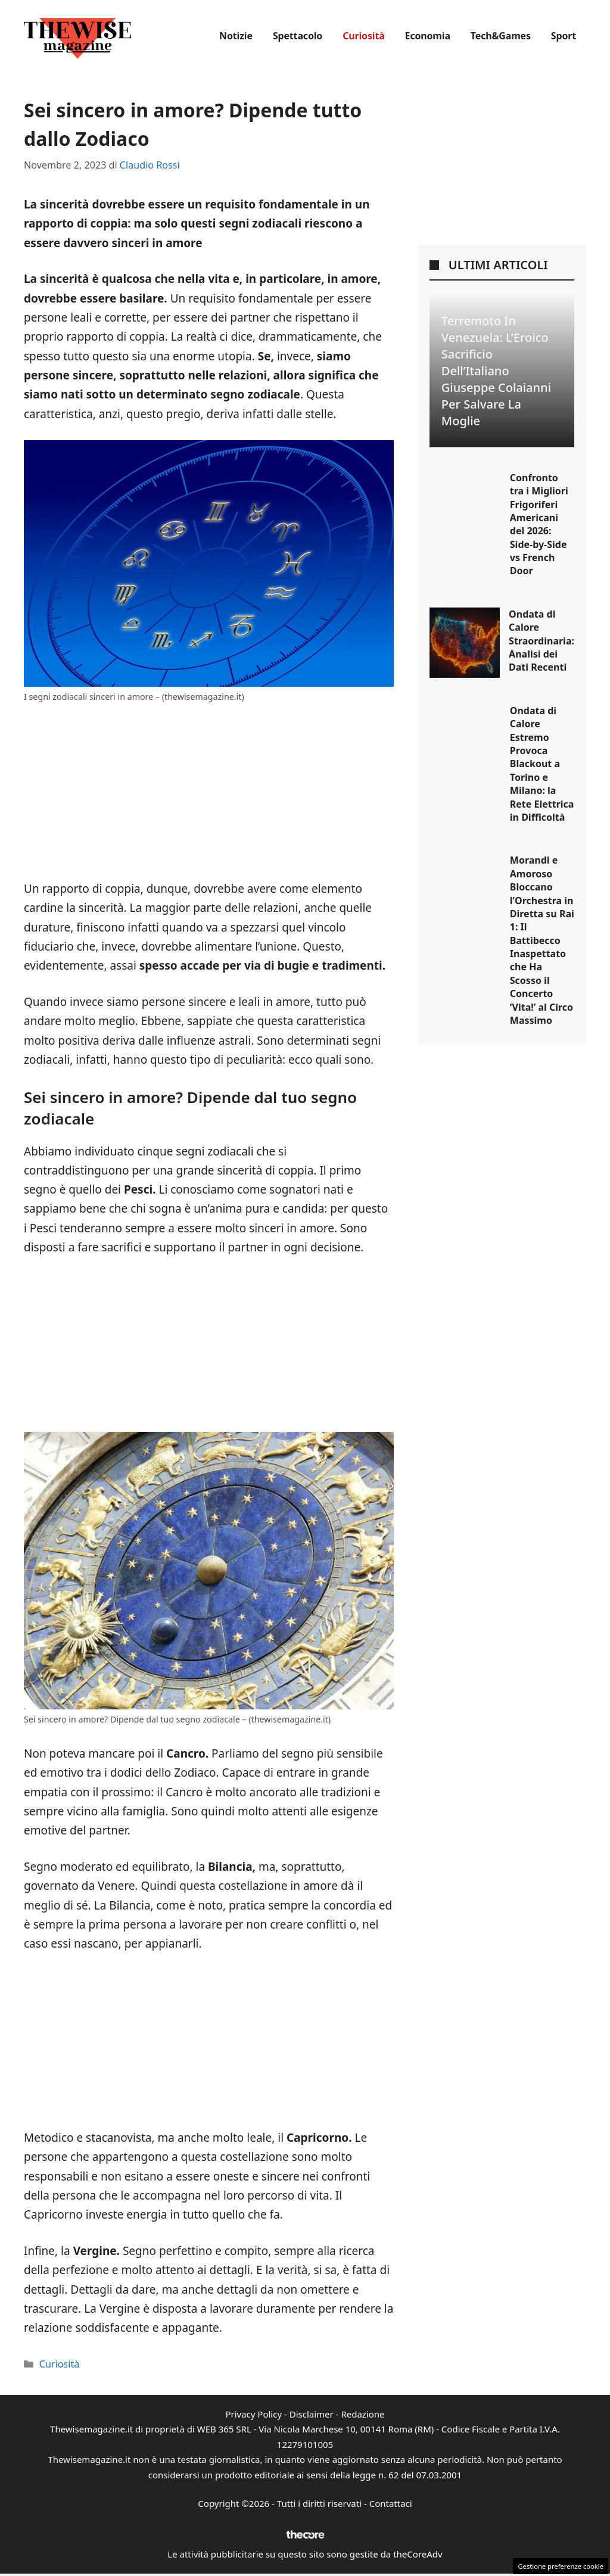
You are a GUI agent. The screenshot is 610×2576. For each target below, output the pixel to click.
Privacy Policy (253, 2414)
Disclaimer (312, 2414)
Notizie (236, 35)
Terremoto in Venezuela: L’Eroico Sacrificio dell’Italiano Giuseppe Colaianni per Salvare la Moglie (496, 371)
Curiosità (363, 35)
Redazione (362, 2414)
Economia (427, 35)
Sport (563, 35)
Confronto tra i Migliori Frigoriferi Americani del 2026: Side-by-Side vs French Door (539, 524)
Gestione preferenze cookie (560, 2566)
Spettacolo (297, 35)
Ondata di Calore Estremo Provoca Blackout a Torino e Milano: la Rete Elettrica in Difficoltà (542, 764)
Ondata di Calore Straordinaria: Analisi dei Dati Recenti (541, 641)
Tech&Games (501, 35)
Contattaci (390, 2503)
